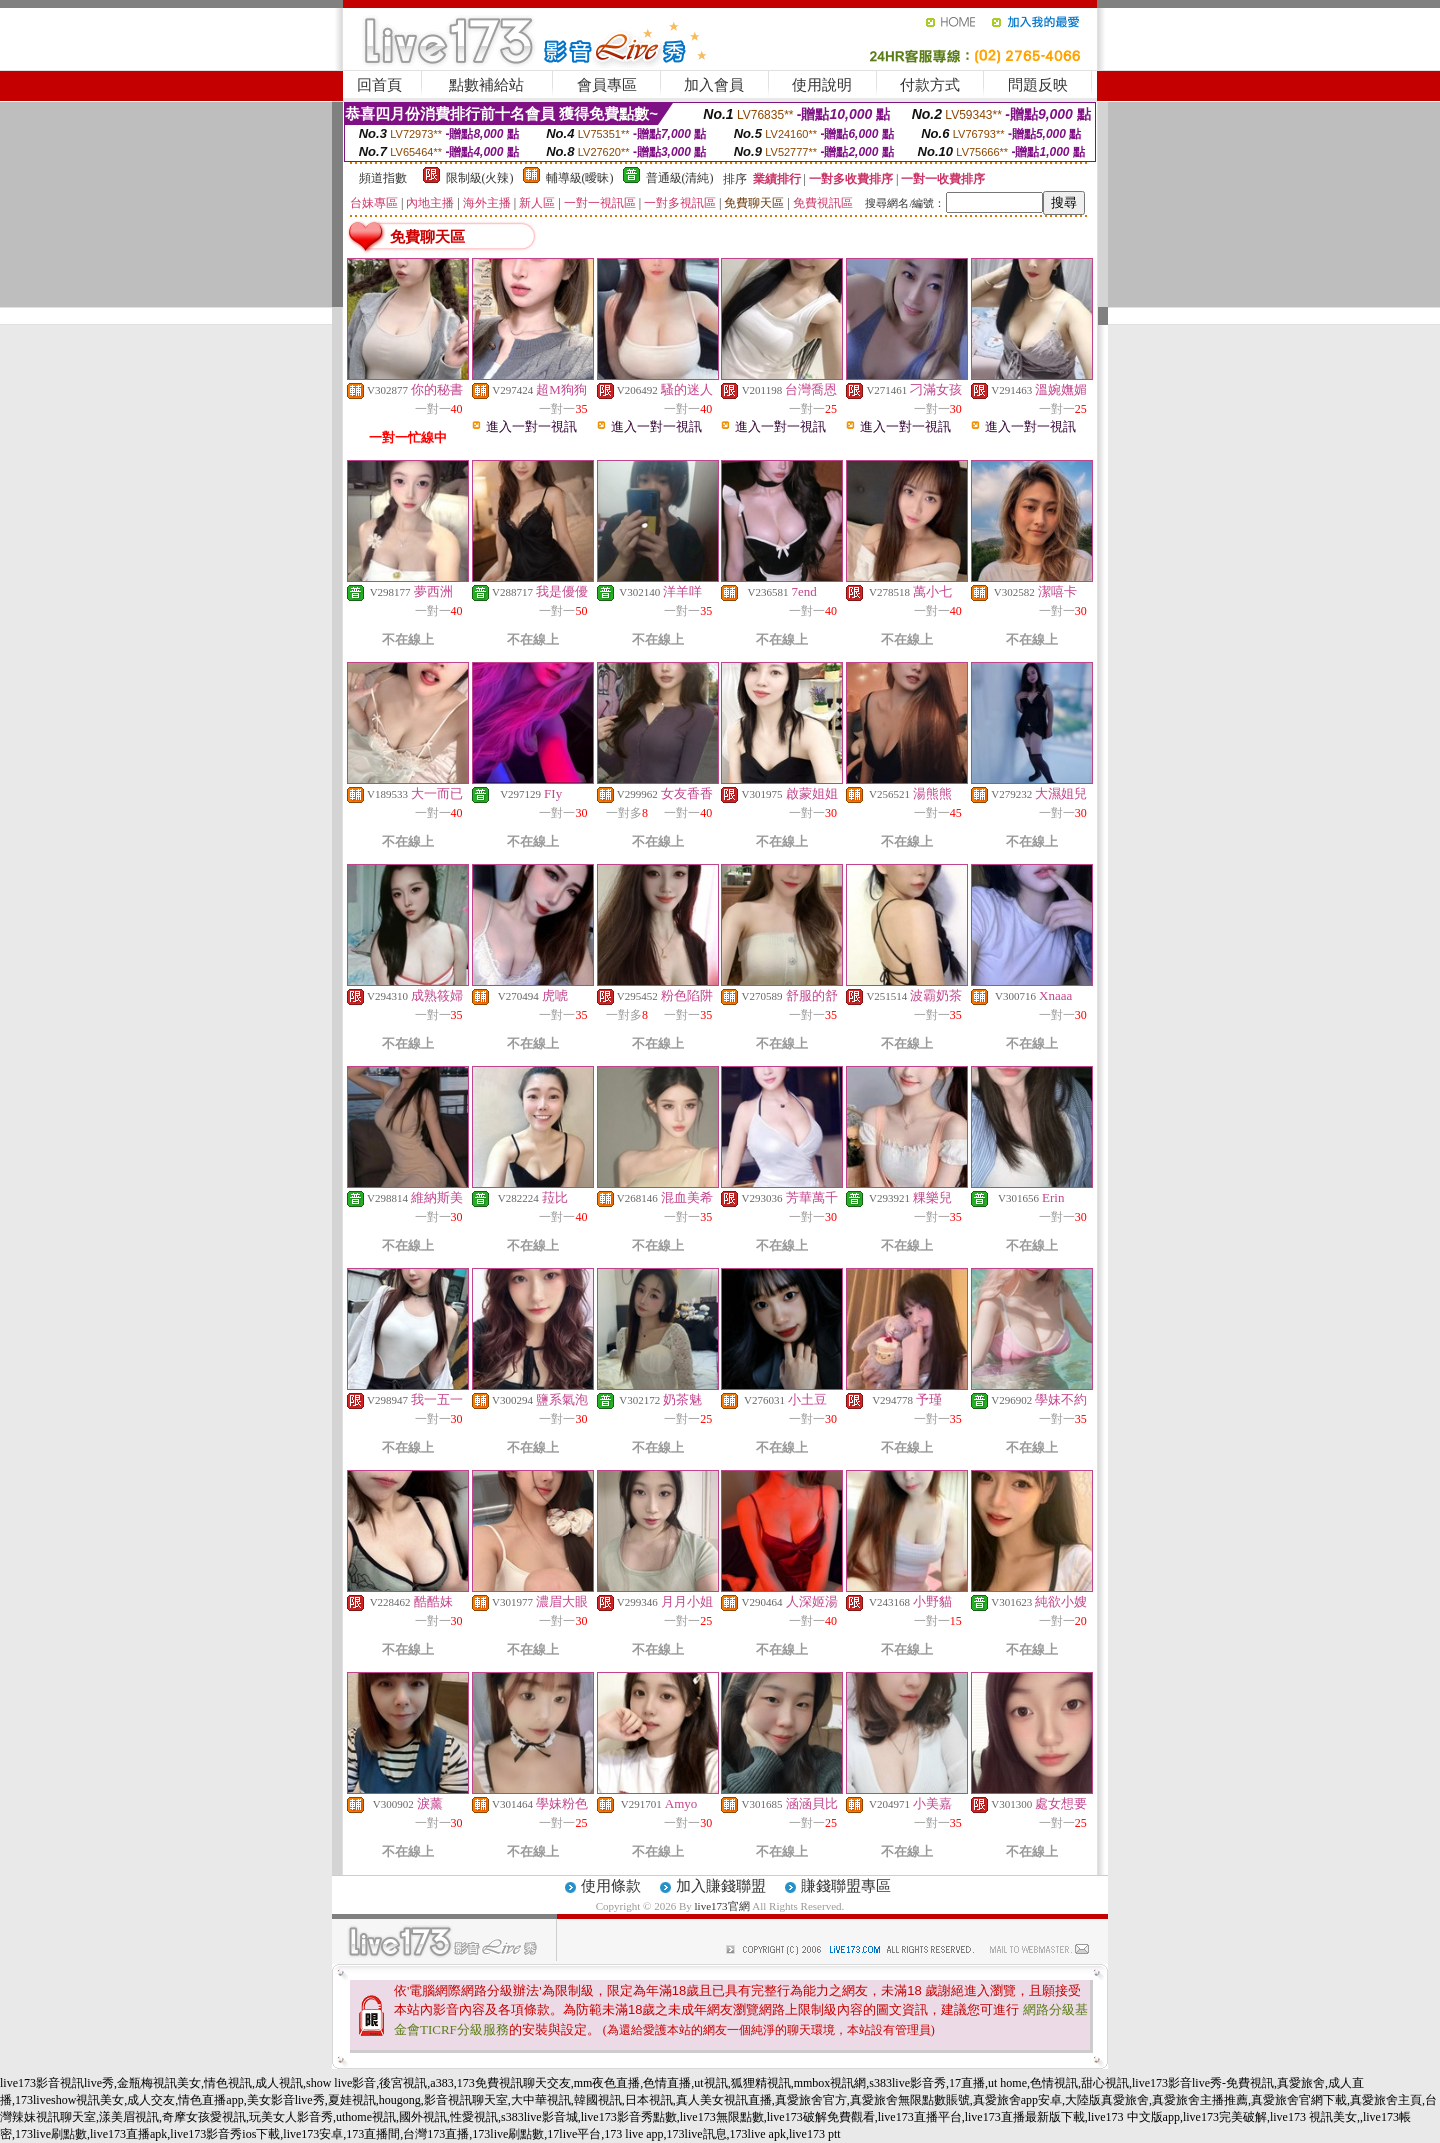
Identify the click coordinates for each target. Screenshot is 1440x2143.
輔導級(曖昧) (580, 178)
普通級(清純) (680, 178)
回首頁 (379, 85)
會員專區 (607, 85)
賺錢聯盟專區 (846, 1886)
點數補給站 (486, 85)
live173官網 (722, 1906)
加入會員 (714, 85)
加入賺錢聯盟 (721, 1886)
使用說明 (822, 85)
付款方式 (930, 85)
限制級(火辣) (480, 178)
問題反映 (1038, 85)
